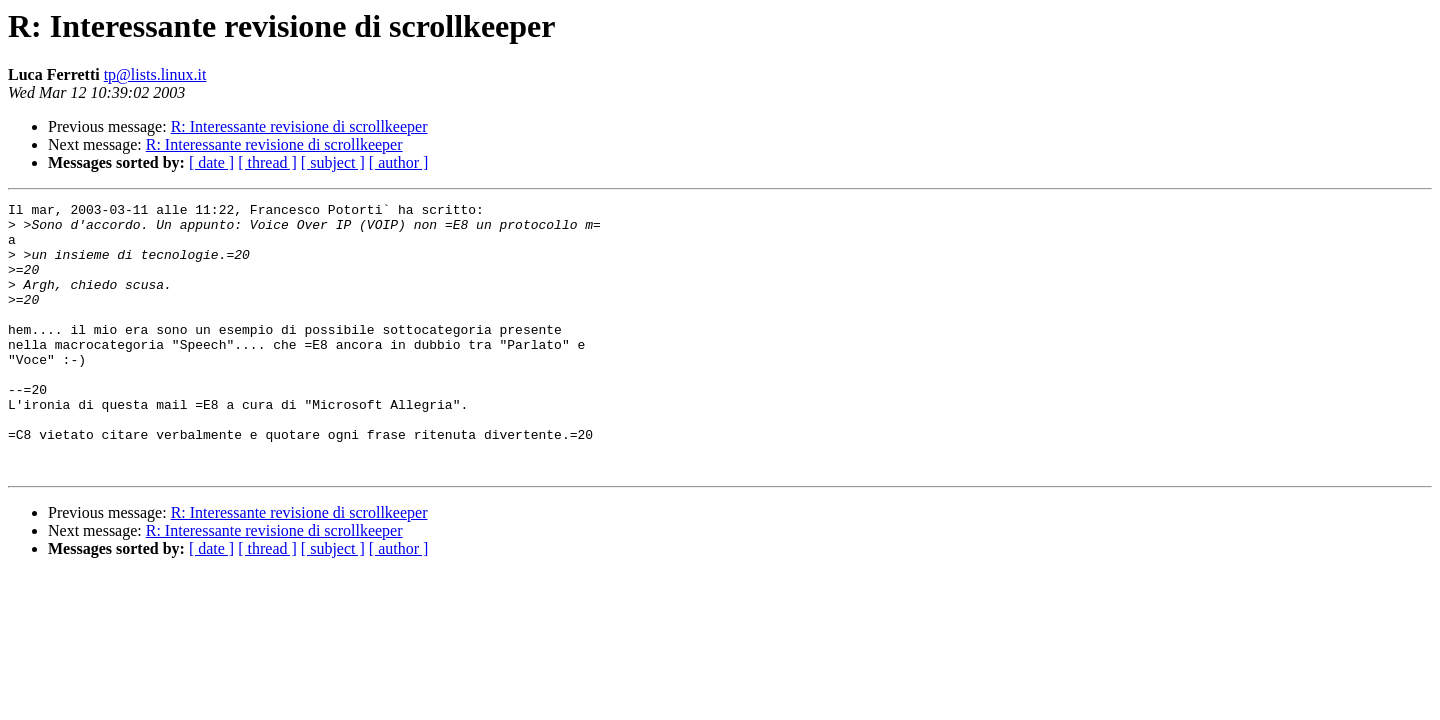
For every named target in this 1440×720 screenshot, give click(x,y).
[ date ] (211, 162)
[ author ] (399, 162)
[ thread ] (267, 162)
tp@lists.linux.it (155, 74)
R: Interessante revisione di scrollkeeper (299, 126)
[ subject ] (333, 162)
